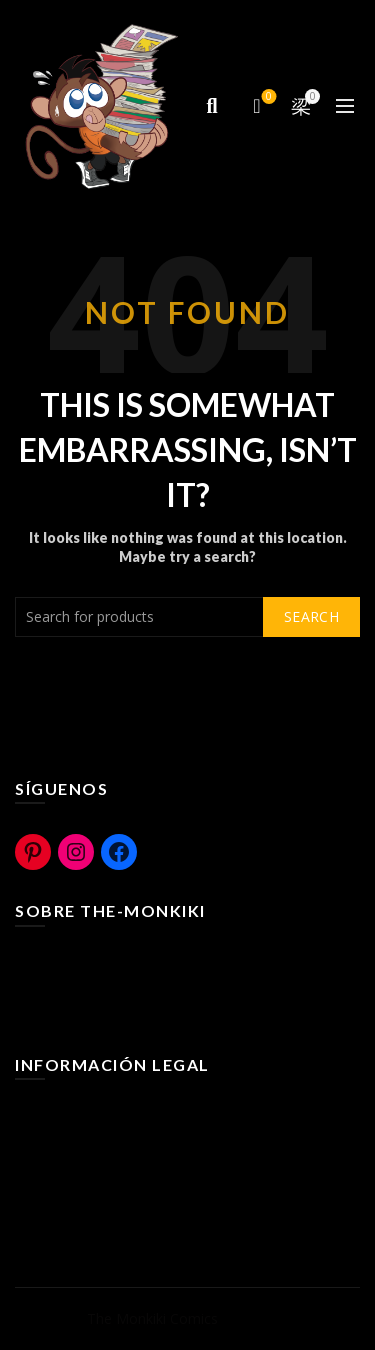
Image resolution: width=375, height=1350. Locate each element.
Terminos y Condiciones (93, 1111)
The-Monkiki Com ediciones (105, 1016)
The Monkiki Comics (152, 1318)
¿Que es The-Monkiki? (86, 958)
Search (311, 616)
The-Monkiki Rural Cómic (96, 987)
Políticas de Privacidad (87, 1169)
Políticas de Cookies (80, 1140)
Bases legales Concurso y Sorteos (125, 1198)
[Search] (212, 106)
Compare (267, 97)
